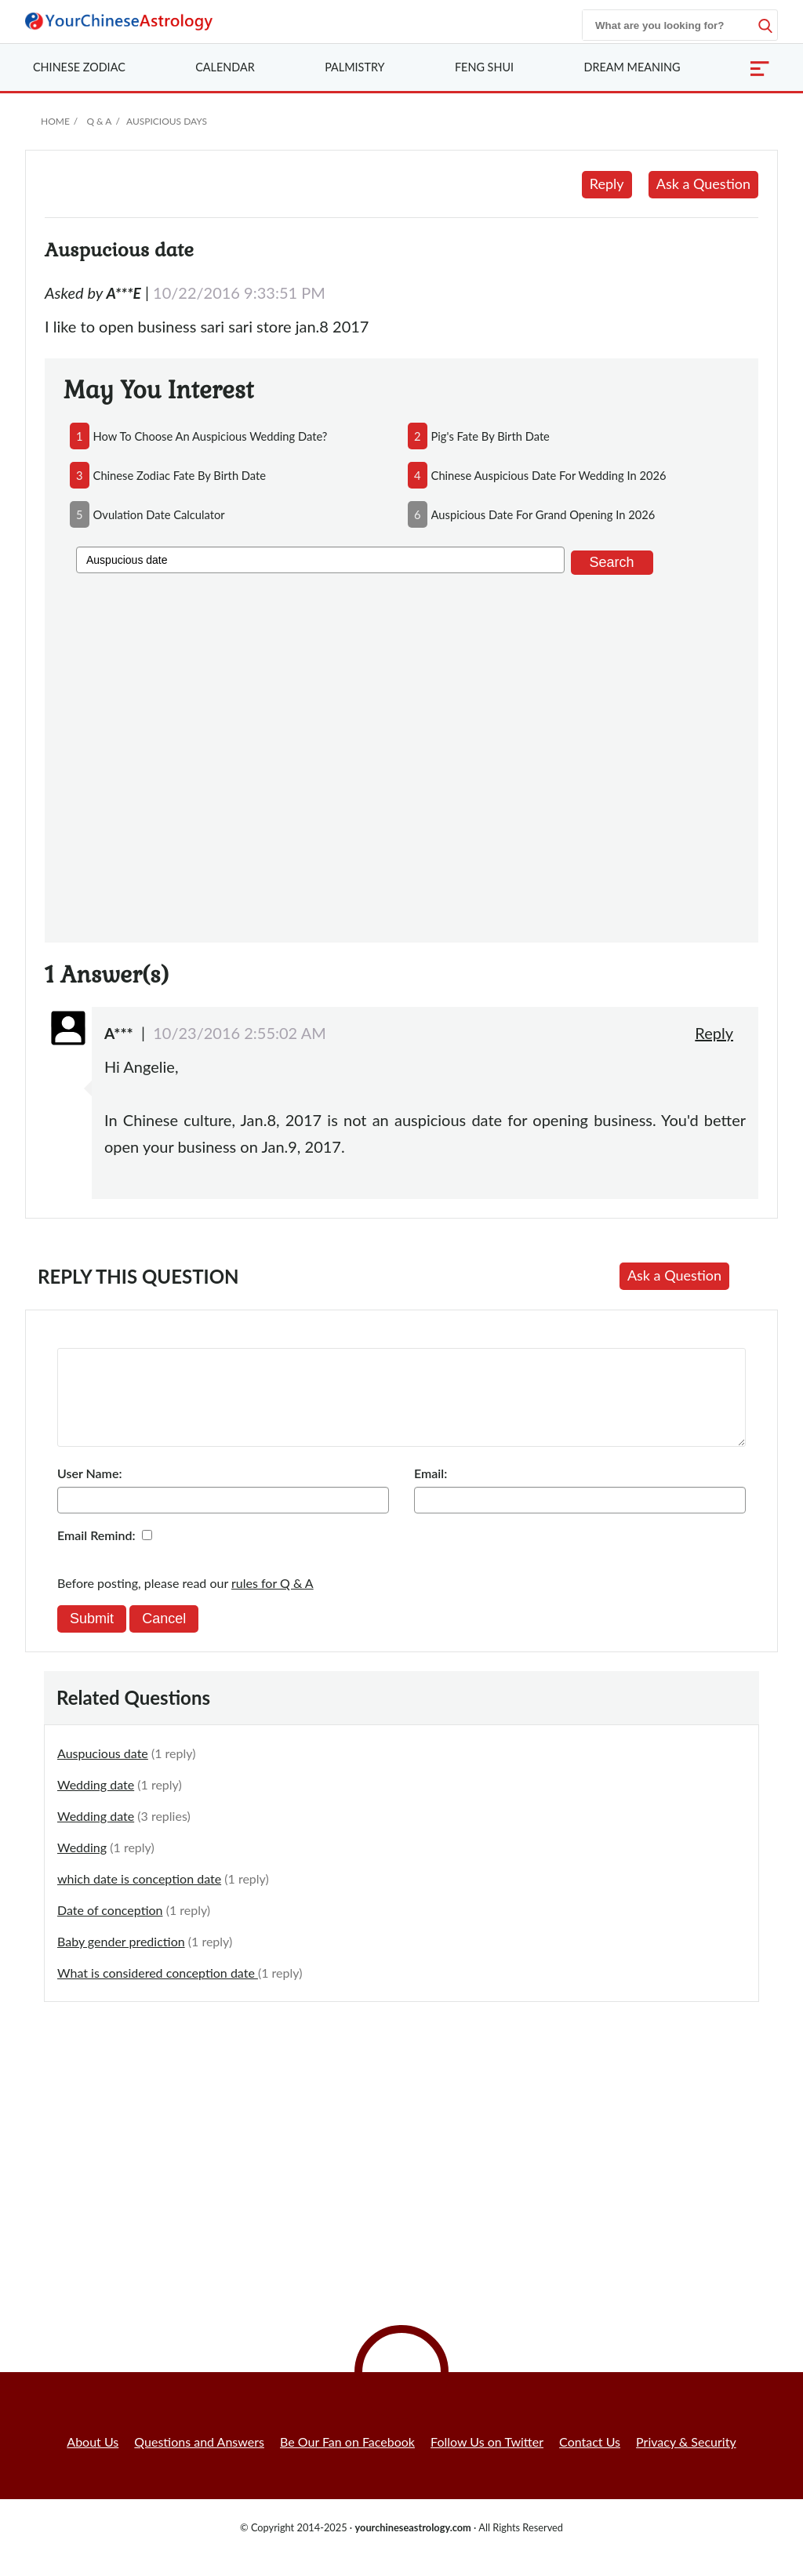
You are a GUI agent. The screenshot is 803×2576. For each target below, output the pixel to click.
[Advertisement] (401, 755)
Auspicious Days (166, 121)
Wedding (82, 1865)
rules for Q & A (272, 1601)
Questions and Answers (199, 2460)
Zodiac (79, 67)
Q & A (98, 121)
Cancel (164, 1637)
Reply (607, 183)
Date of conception (110, 1928)
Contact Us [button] (589, 2460)
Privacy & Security (686, 2460)
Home (55, 121)
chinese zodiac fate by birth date (180, 475)
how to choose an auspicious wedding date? (210, 436)
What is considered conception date (157, 1991)
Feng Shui (484, 67)
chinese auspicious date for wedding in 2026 (549, 475)
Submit (92, 1637)
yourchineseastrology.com (412, 2546)
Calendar (224, 67)
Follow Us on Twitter (487, 2460)
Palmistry (354, 67)
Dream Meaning (632, 67)
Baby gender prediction (121, 1960)
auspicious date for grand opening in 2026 (543, 514)
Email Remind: (96, 1553)
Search (612, 562)
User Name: (89, 1491)
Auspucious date (102, 1771)
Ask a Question (703, 183)
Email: (430, 1491)
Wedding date (95, 1803)
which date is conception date (139, 1897)
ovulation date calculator (159, 514)
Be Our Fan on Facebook (347, 2460)
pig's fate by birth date (490, 436)
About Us (92, 2460)
